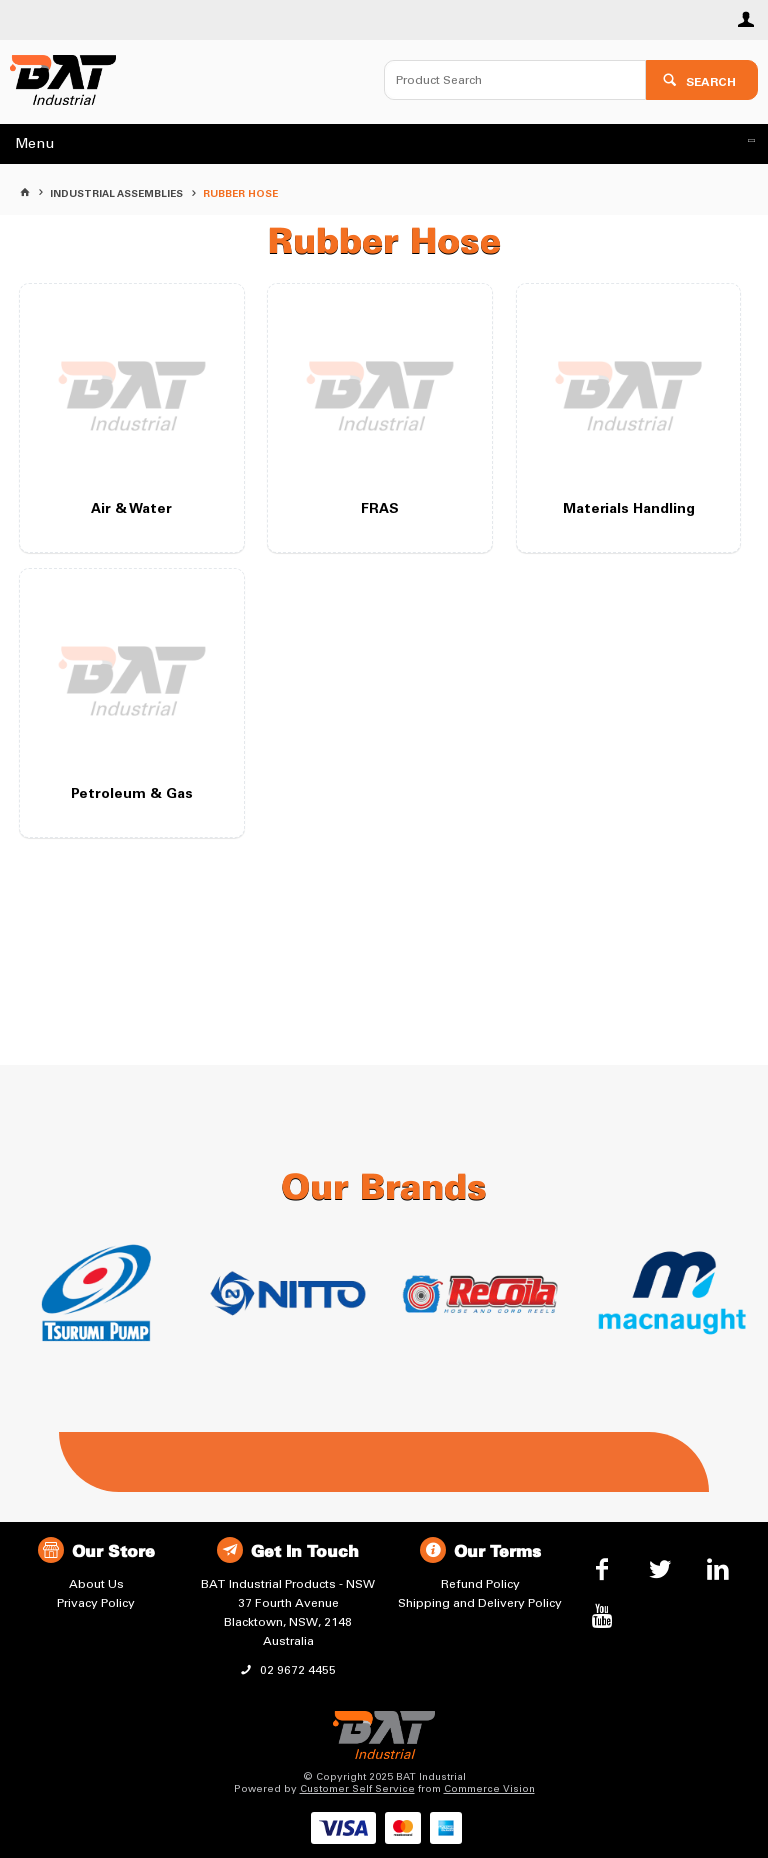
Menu (34, 143)
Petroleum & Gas (132, 795)
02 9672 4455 (296, 1670)
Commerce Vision (489, 1789)
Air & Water (131, 510)
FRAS (380, 510)
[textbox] (515, 80)
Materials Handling (629, 510)
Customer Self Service (357, 1789)
